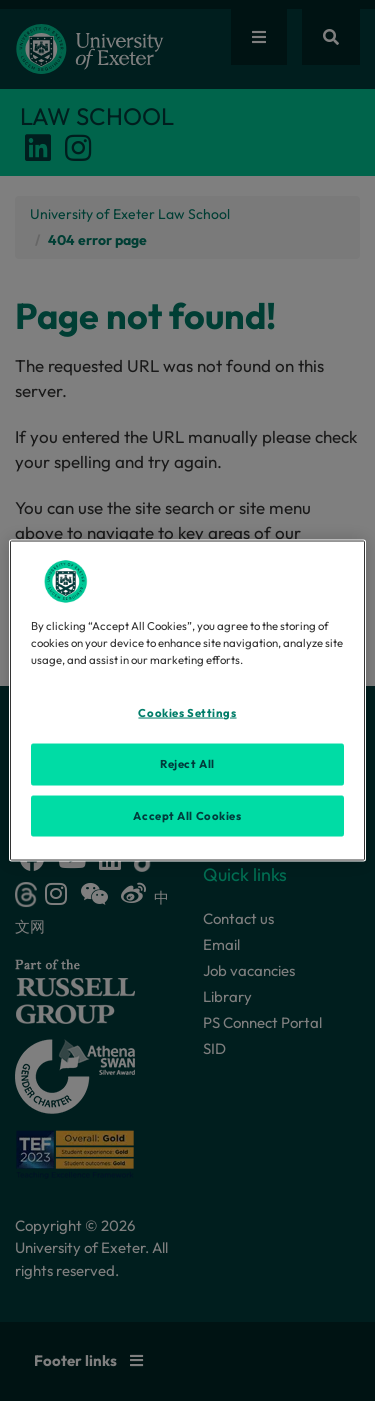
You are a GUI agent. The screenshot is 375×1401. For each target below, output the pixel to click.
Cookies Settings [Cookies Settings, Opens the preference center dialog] (187, 712)
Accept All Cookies (187, 815)
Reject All (187, 763)
